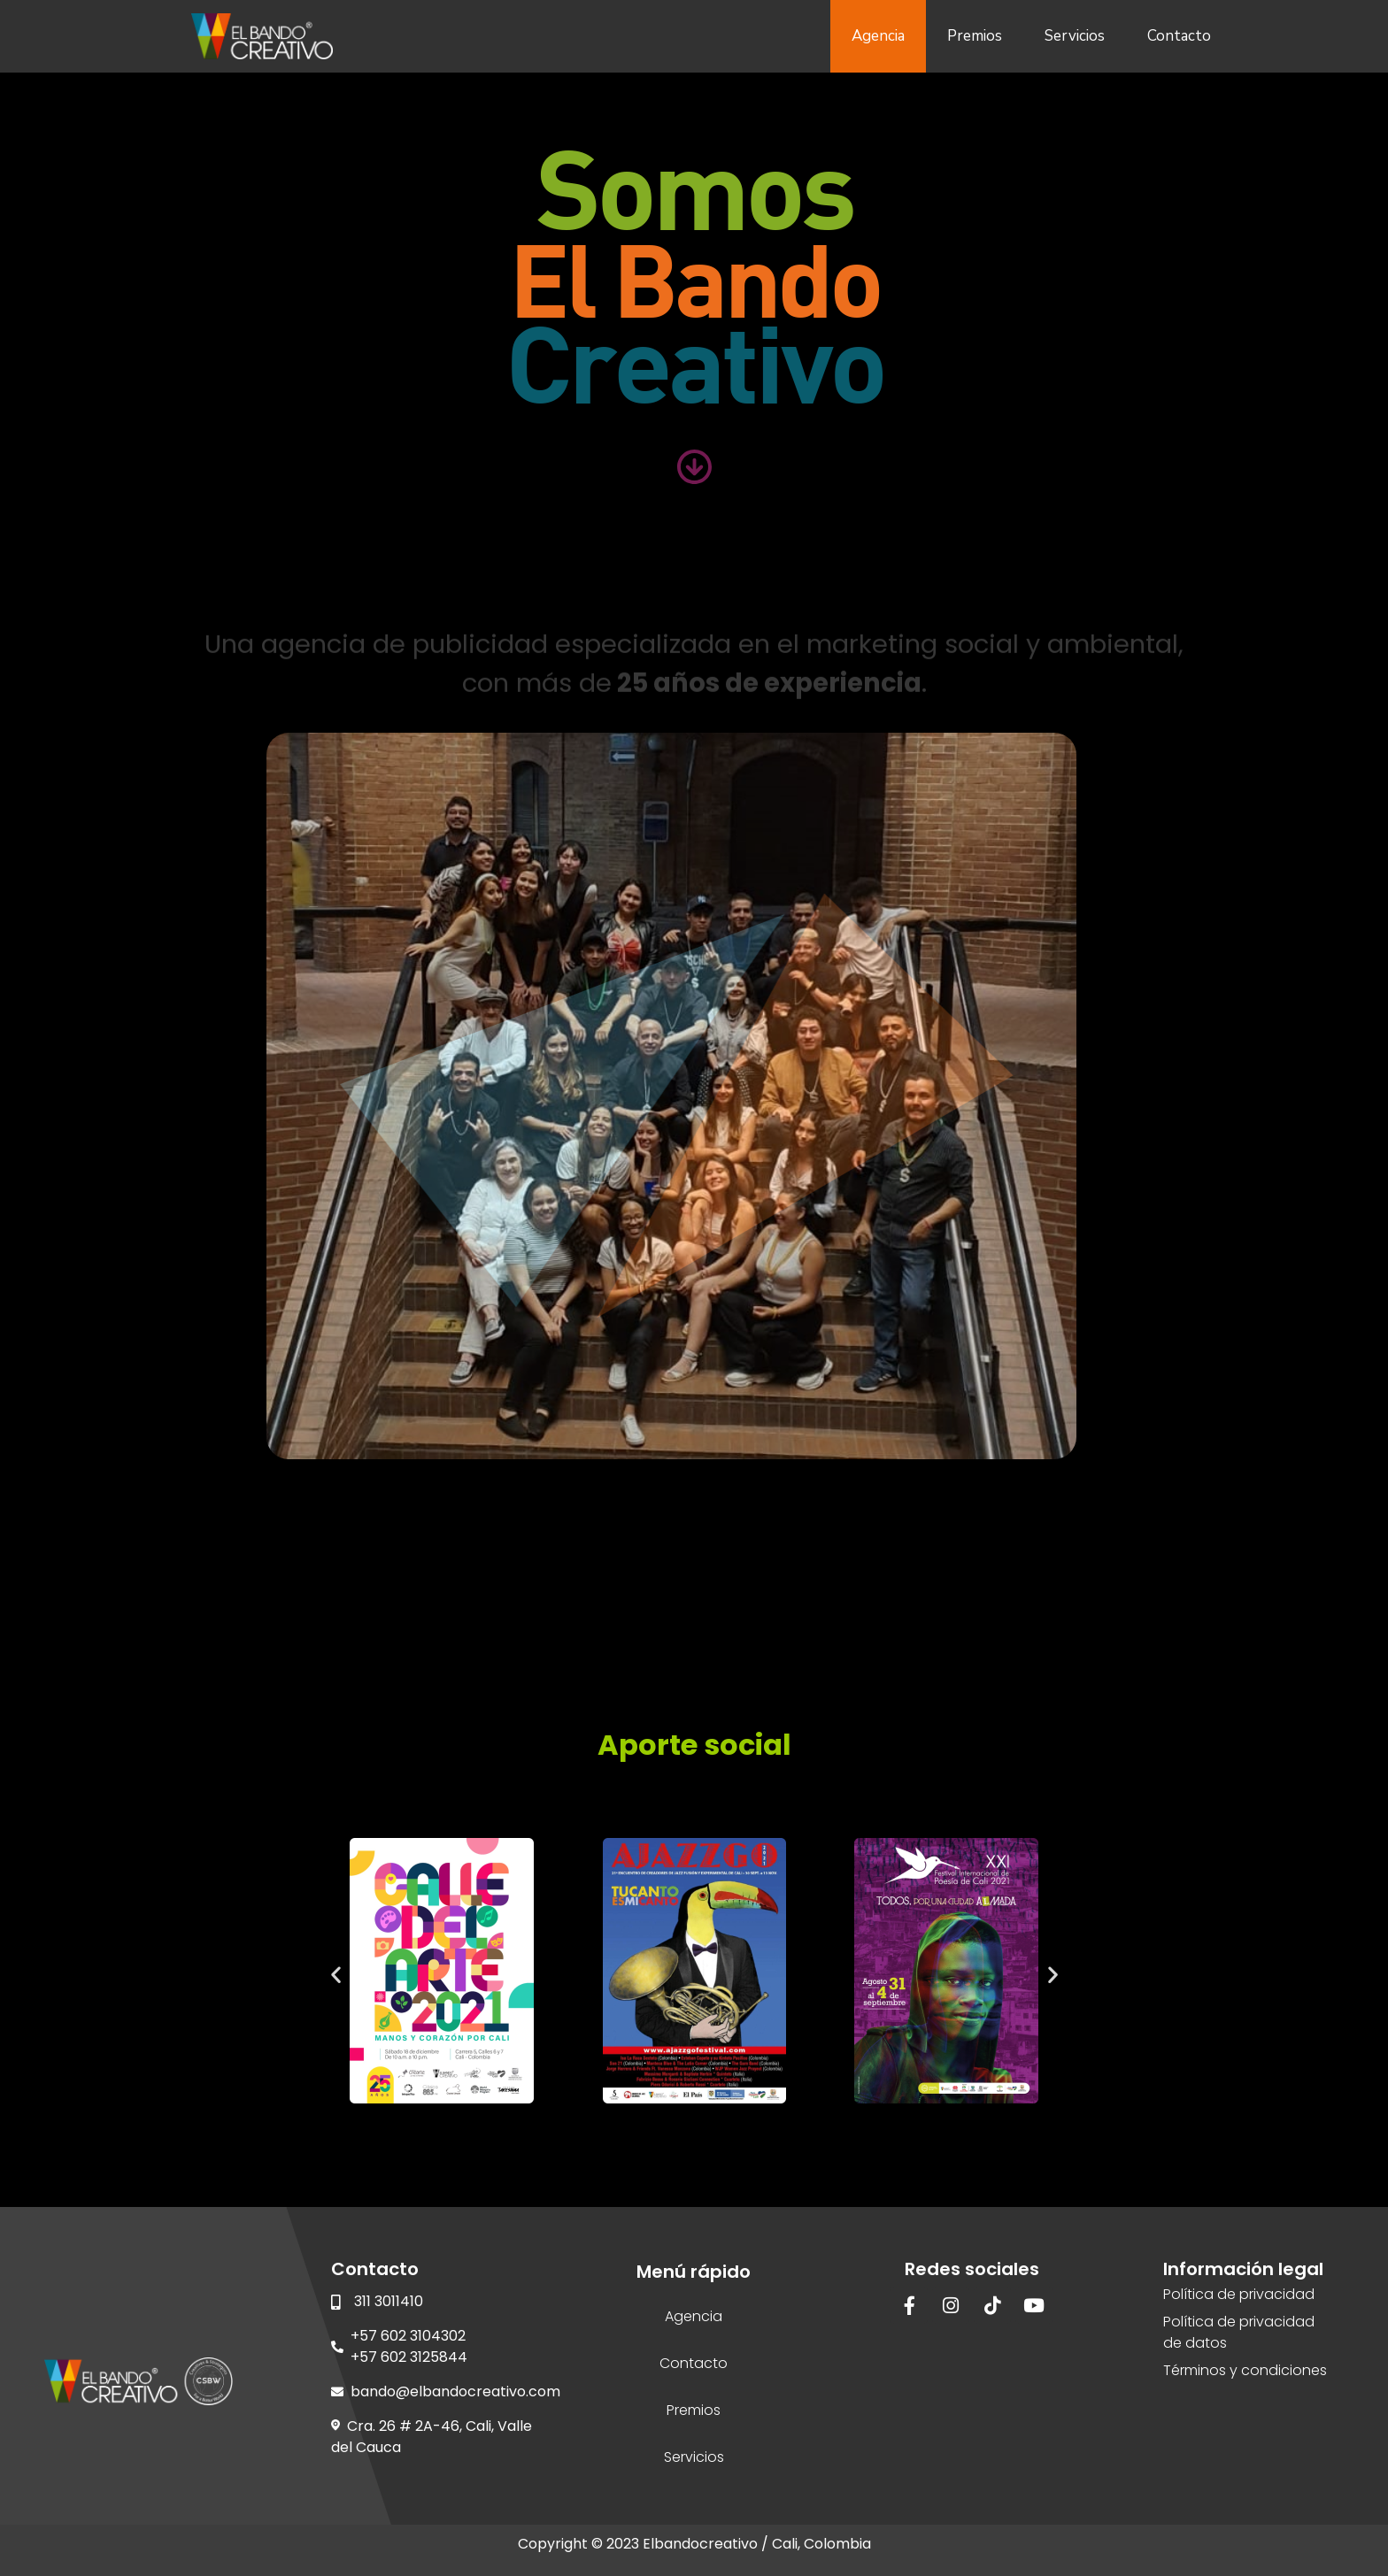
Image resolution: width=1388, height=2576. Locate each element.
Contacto (1179, 36)
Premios (974, 36)
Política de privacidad (1239, 2294)
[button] (336, 1974)
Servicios (1075, 36)
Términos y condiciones (1245, 2370)
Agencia (878, 36)
